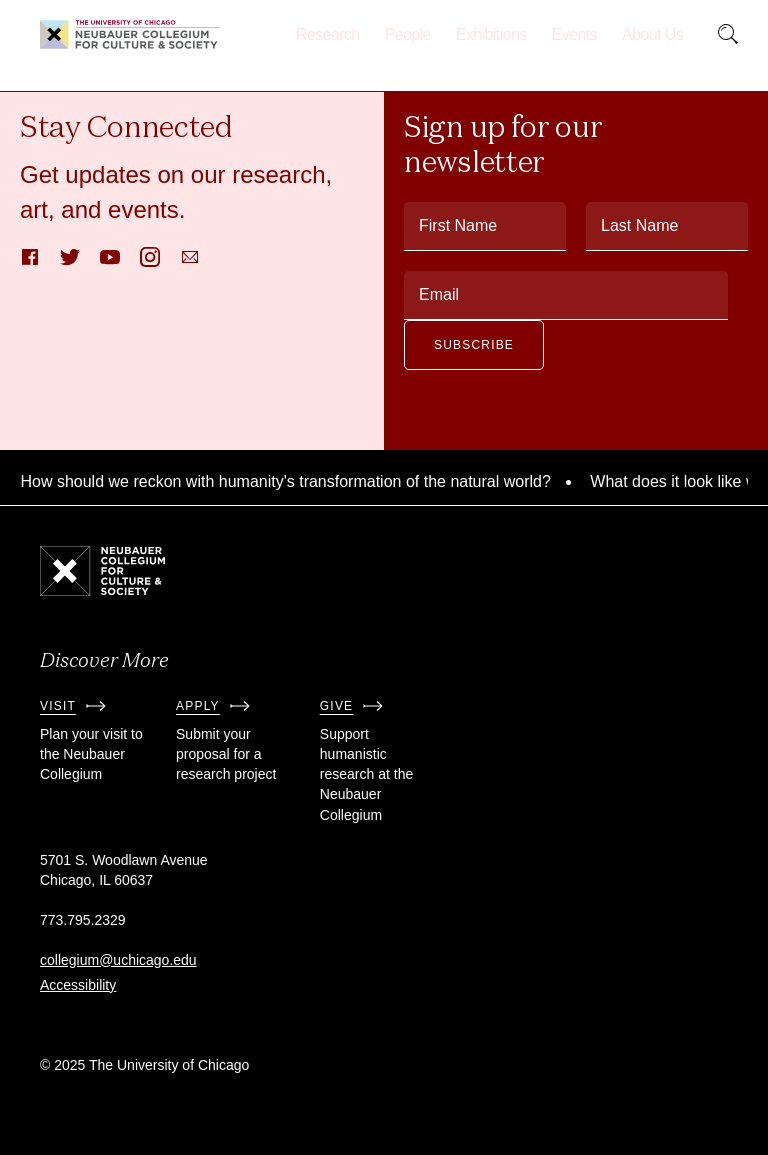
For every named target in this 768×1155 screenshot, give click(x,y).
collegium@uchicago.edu (118, 960)
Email (439, 294)
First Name (458, 225)
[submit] (728, 35)
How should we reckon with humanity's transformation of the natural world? (290, 481)
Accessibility (78, 985)
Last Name (639, 225)
